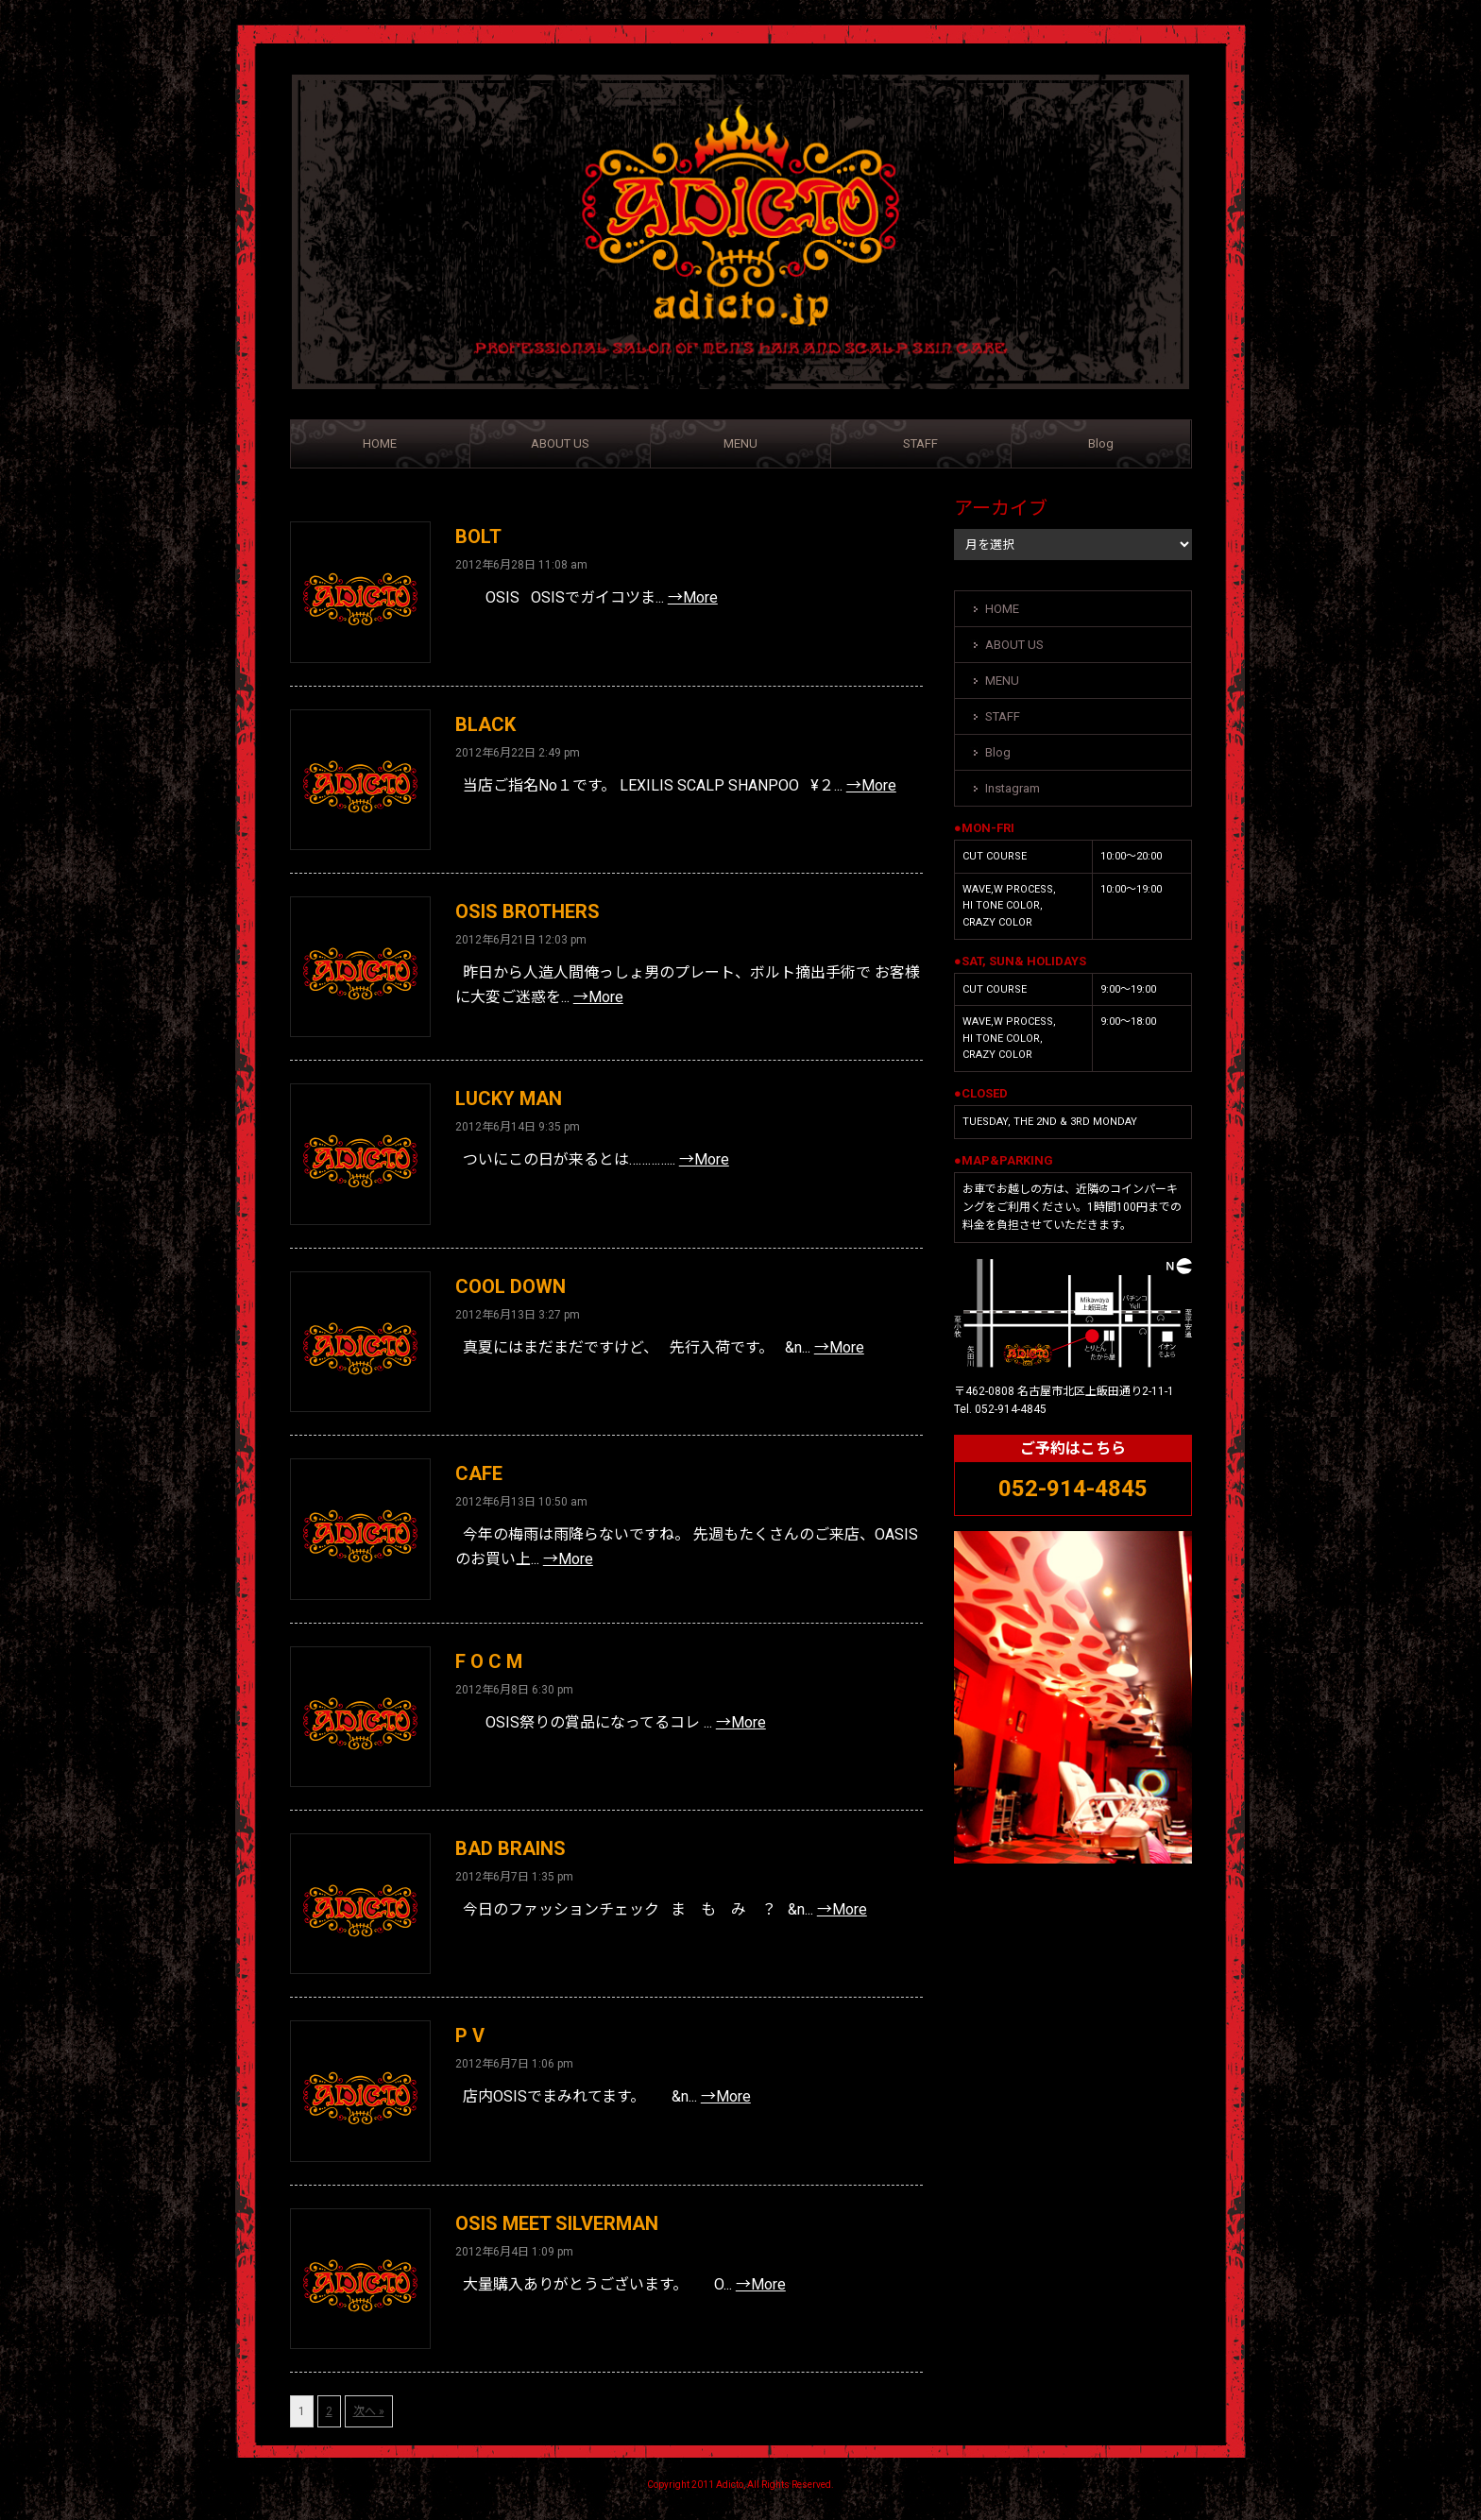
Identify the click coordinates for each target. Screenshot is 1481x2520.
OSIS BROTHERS (527, 911)
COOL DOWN (510, 1286)
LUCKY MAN (508, 1098)
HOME (380, 443)
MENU (740, 443)
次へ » (368, 2411)
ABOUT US (560, 443)
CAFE (478, 1473)
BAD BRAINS (510, 1848)
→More (693, 597)
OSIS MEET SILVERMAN (556, 2223)
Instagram (1012, 788)
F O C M (488, 1661)
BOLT (478, 536)
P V (470, 2035)
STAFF (920, 443)
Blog (1101, 443)
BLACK (485, 724)
